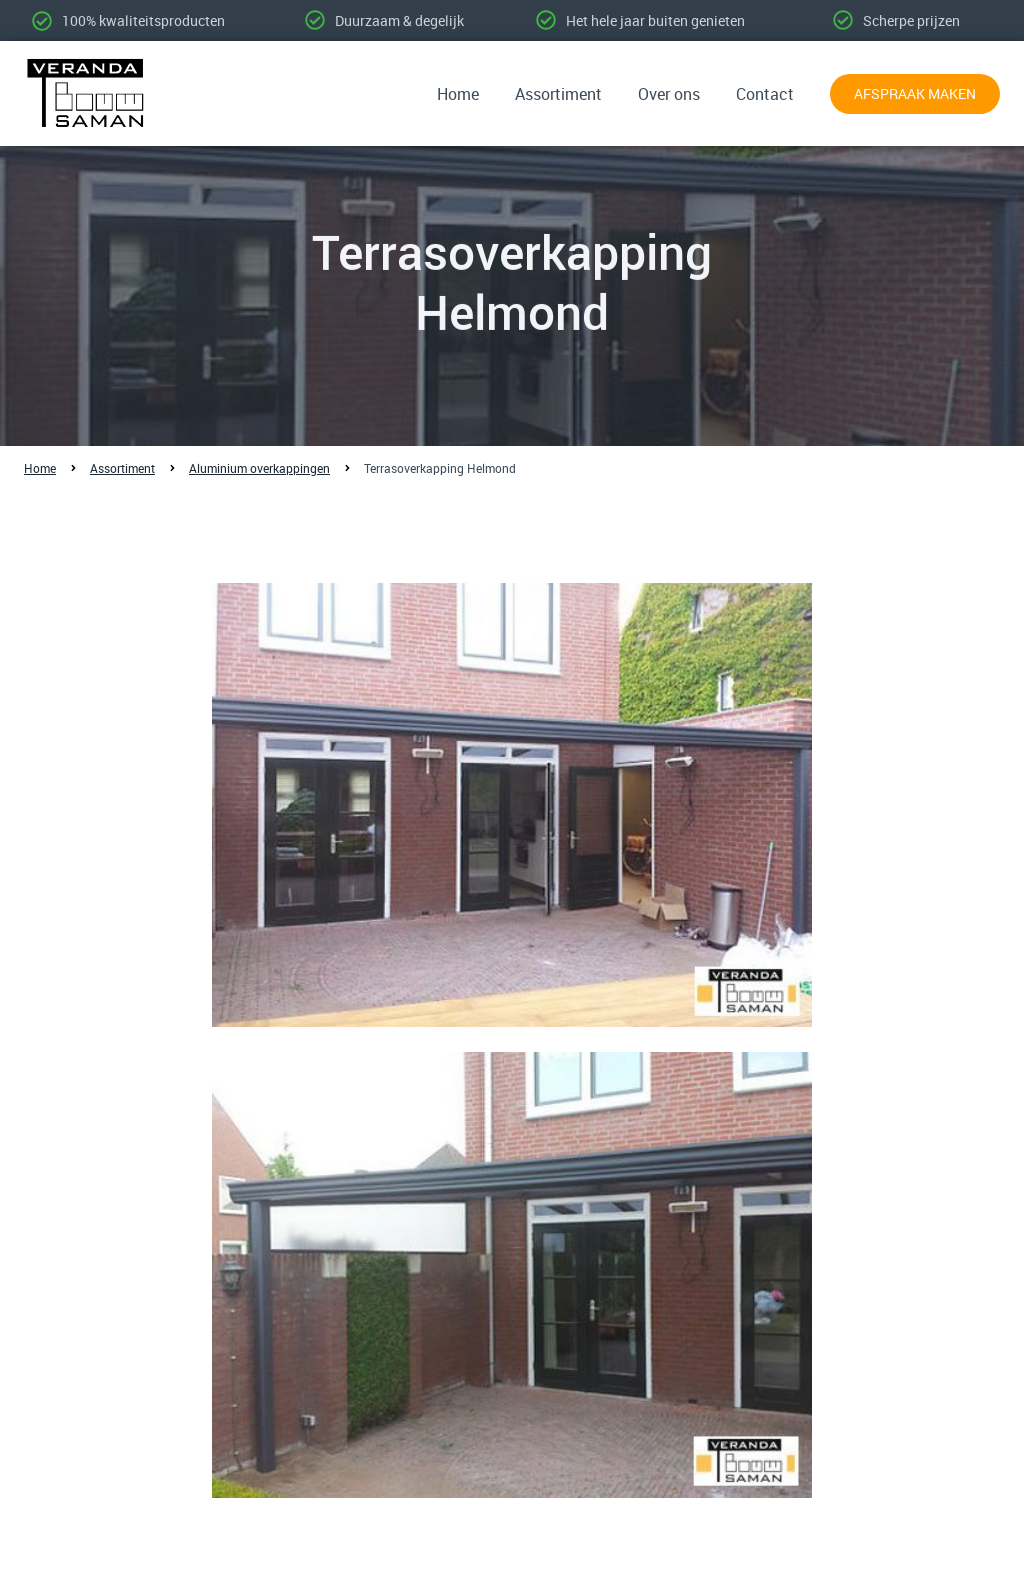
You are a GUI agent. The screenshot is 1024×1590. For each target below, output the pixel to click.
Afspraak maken (915, 93)
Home (458, 94)
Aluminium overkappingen (259, 468)
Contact (765, 94)
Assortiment (558, 94)
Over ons (669, 94)
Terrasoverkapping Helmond (440, 468)
